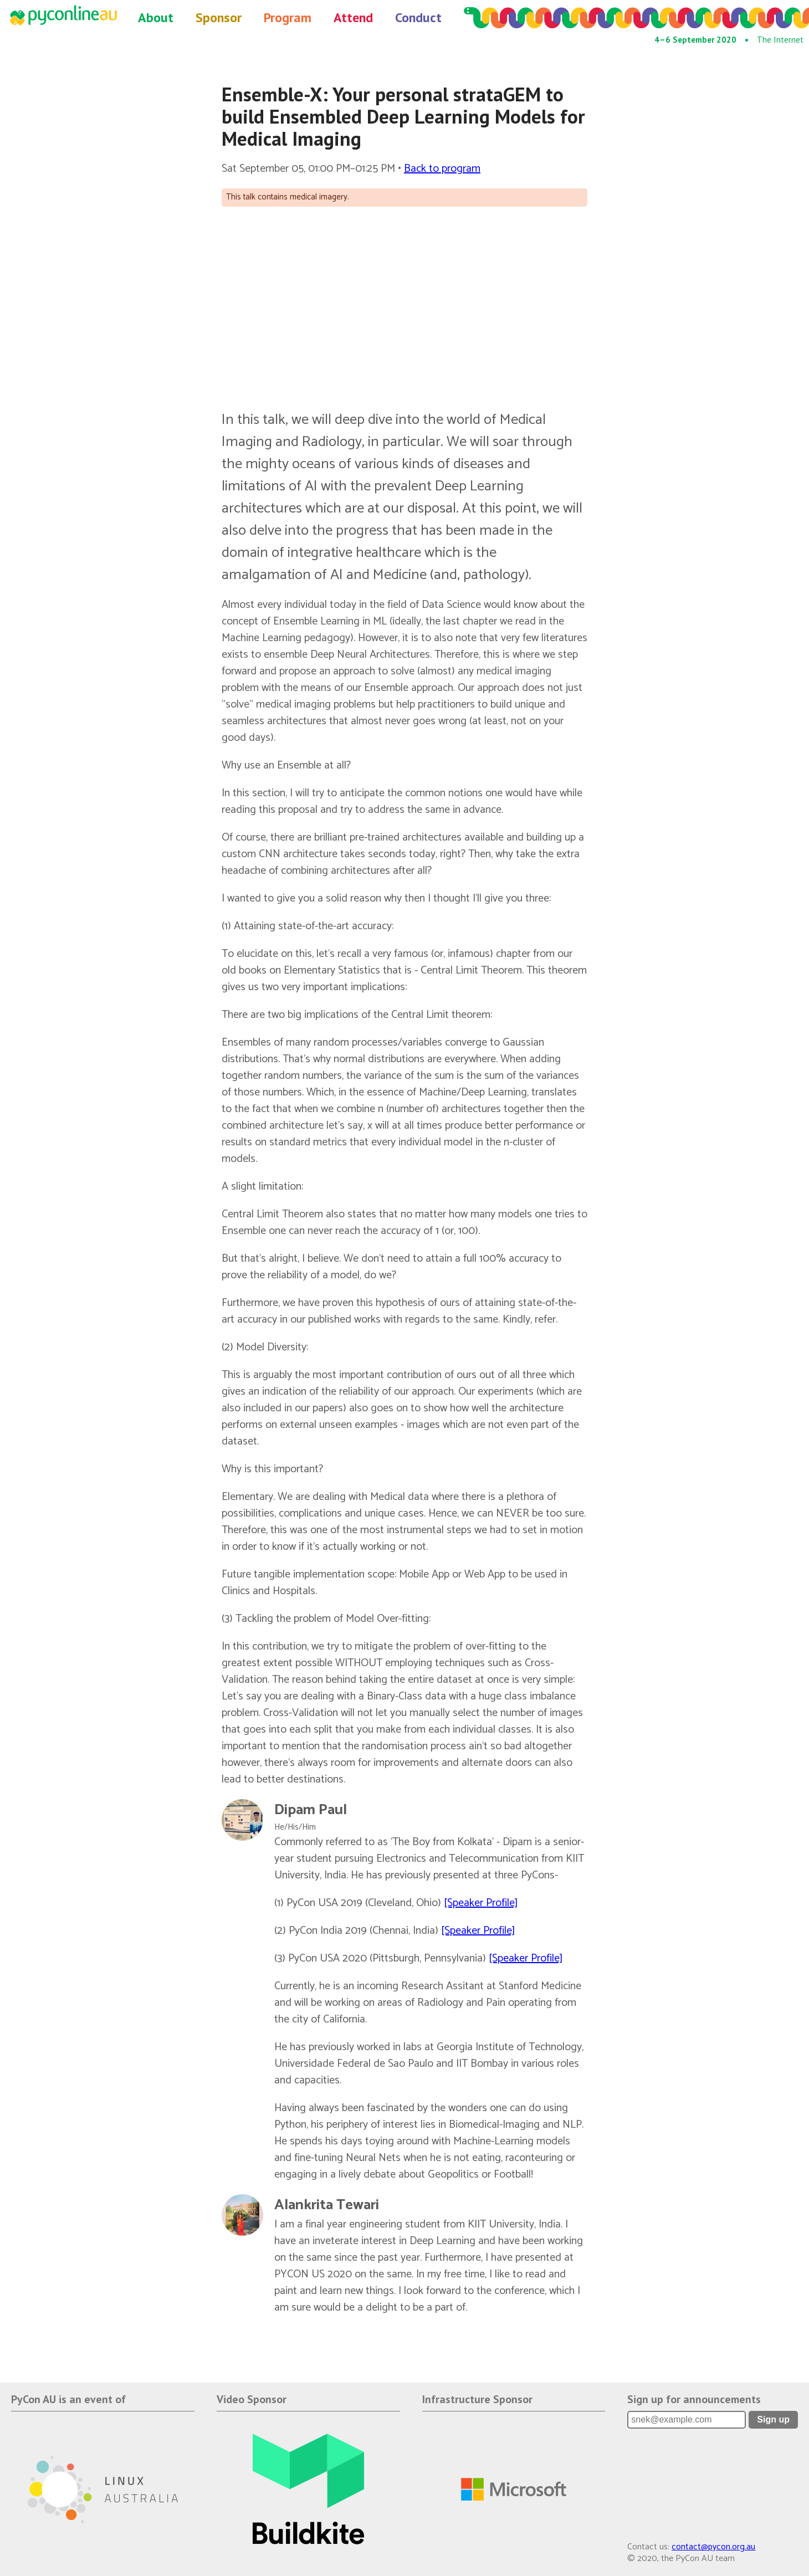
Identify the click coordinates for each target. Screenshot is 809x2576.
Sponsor (219, 17)
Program (287, 17)
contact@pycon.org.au (713, 2546)
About (155, 17)
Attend (353, 17)
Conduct (418, 17)
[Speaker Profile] (481, 1903)
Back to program (442, 169)
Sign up (773, 2419)
